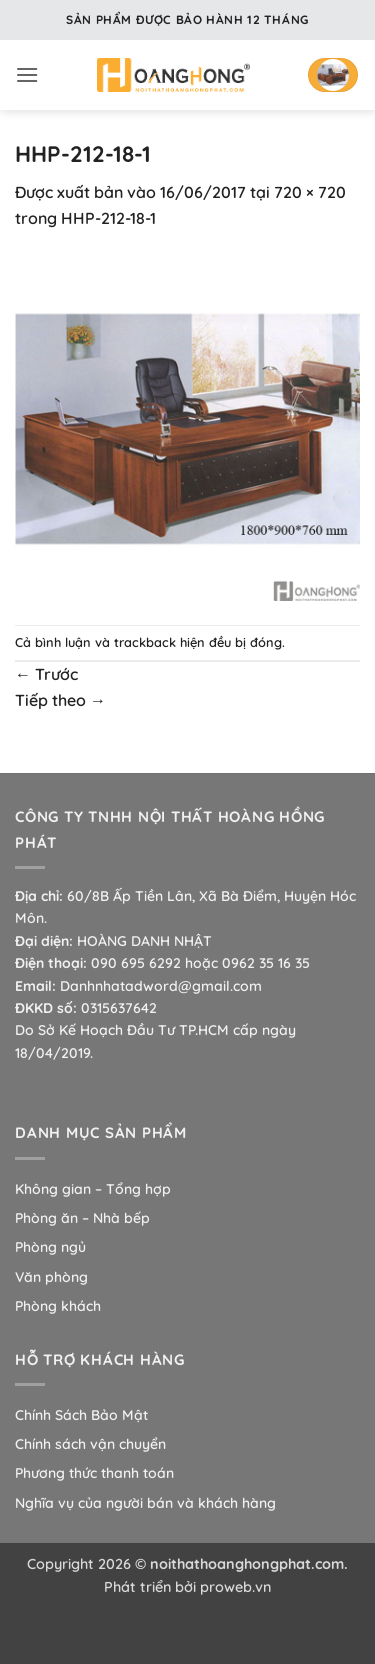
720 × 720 (310, 192)
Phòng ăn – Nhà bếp (82, 1218)
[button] (27, 74)
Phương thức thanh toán (94, 1473)
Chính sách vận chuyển (90, 1444)
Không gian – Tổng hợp (93, 1189)
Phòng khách (58, 1306)
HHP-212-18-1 (108, 218)
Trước (46, 674)
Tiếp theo (60, 700)
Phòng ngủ (50, 1247)
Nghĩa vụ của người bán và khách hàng (145, 1503)
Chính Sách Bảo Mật (81, 1415)
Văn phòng (51, 1277)
